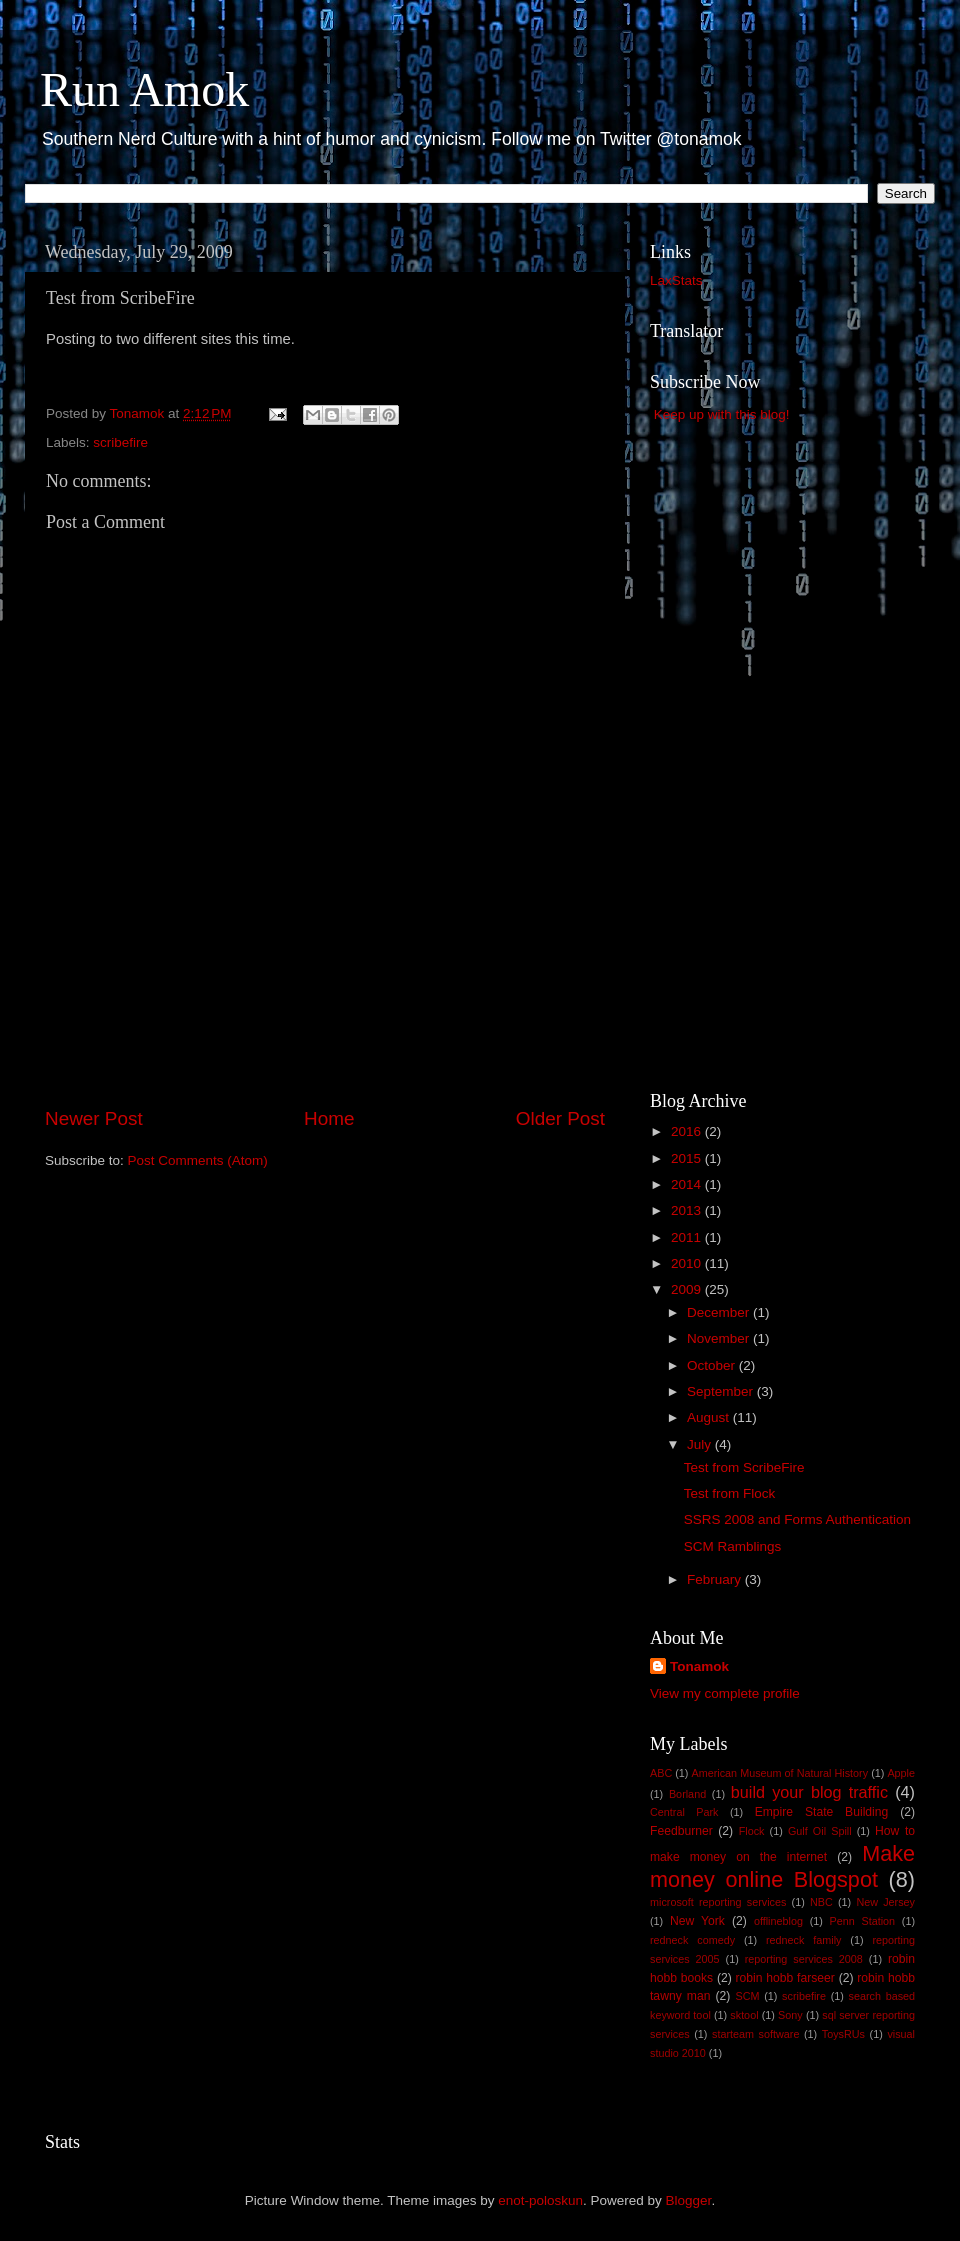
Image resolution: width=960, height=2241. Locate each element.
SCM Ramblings (733, 1546)
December (720, 1312)
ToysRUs (843, 2034)
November (720, 1338)
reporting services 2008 (804, 1959)
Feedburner (681, 1831)
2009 (688, 1289)
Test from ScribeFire (744, 1467)
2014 (688, 1184)
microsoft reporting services (718, 1902)
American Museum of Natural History (780, 1773)
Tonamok (699, 1666)
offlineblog (778, 1921)
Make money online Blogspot (782, 1866)
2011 (688, 1237)
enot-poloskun (540, 2200)
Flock (752, 1831)
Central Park (684, 1812)
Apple (901, 1773)
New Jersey (885, 1902)
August (710, 1417)
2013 (688, 1210)
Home (329, 1118)
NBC (821, 1902)
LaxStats (676, 280)
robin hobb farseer (785, 1978)
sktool (744, 2015)
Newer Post (94, 1118)
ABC (661, 1773)
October (713, 1365)
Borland (687, 1794)
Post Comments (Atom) (198, 1160)
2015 (688, 1158)
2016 (688, 1131)
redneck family (803, 1940)
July (701, 1444)
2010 (688, 1263)
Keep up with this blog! (722, 414)
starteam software (755, 2034)
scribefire (120, 442)
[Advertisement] (325, 1049)
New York (697, 1921)
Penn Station (863, 1921)
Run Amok (144, 89)
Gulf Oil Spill (820, 1831)
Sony (790, 2015)
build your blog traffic (809, 1792)
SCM (747, 1996)
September (722, 1391)
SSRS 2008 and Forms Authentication (797, 1519)
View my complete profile (725, 1693)
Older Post (560, 1118)
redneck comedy (692, 1940)
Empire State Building (822, 1812)
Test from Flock (730, 1493)
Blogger (689, 2200)
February (716, 1579)
